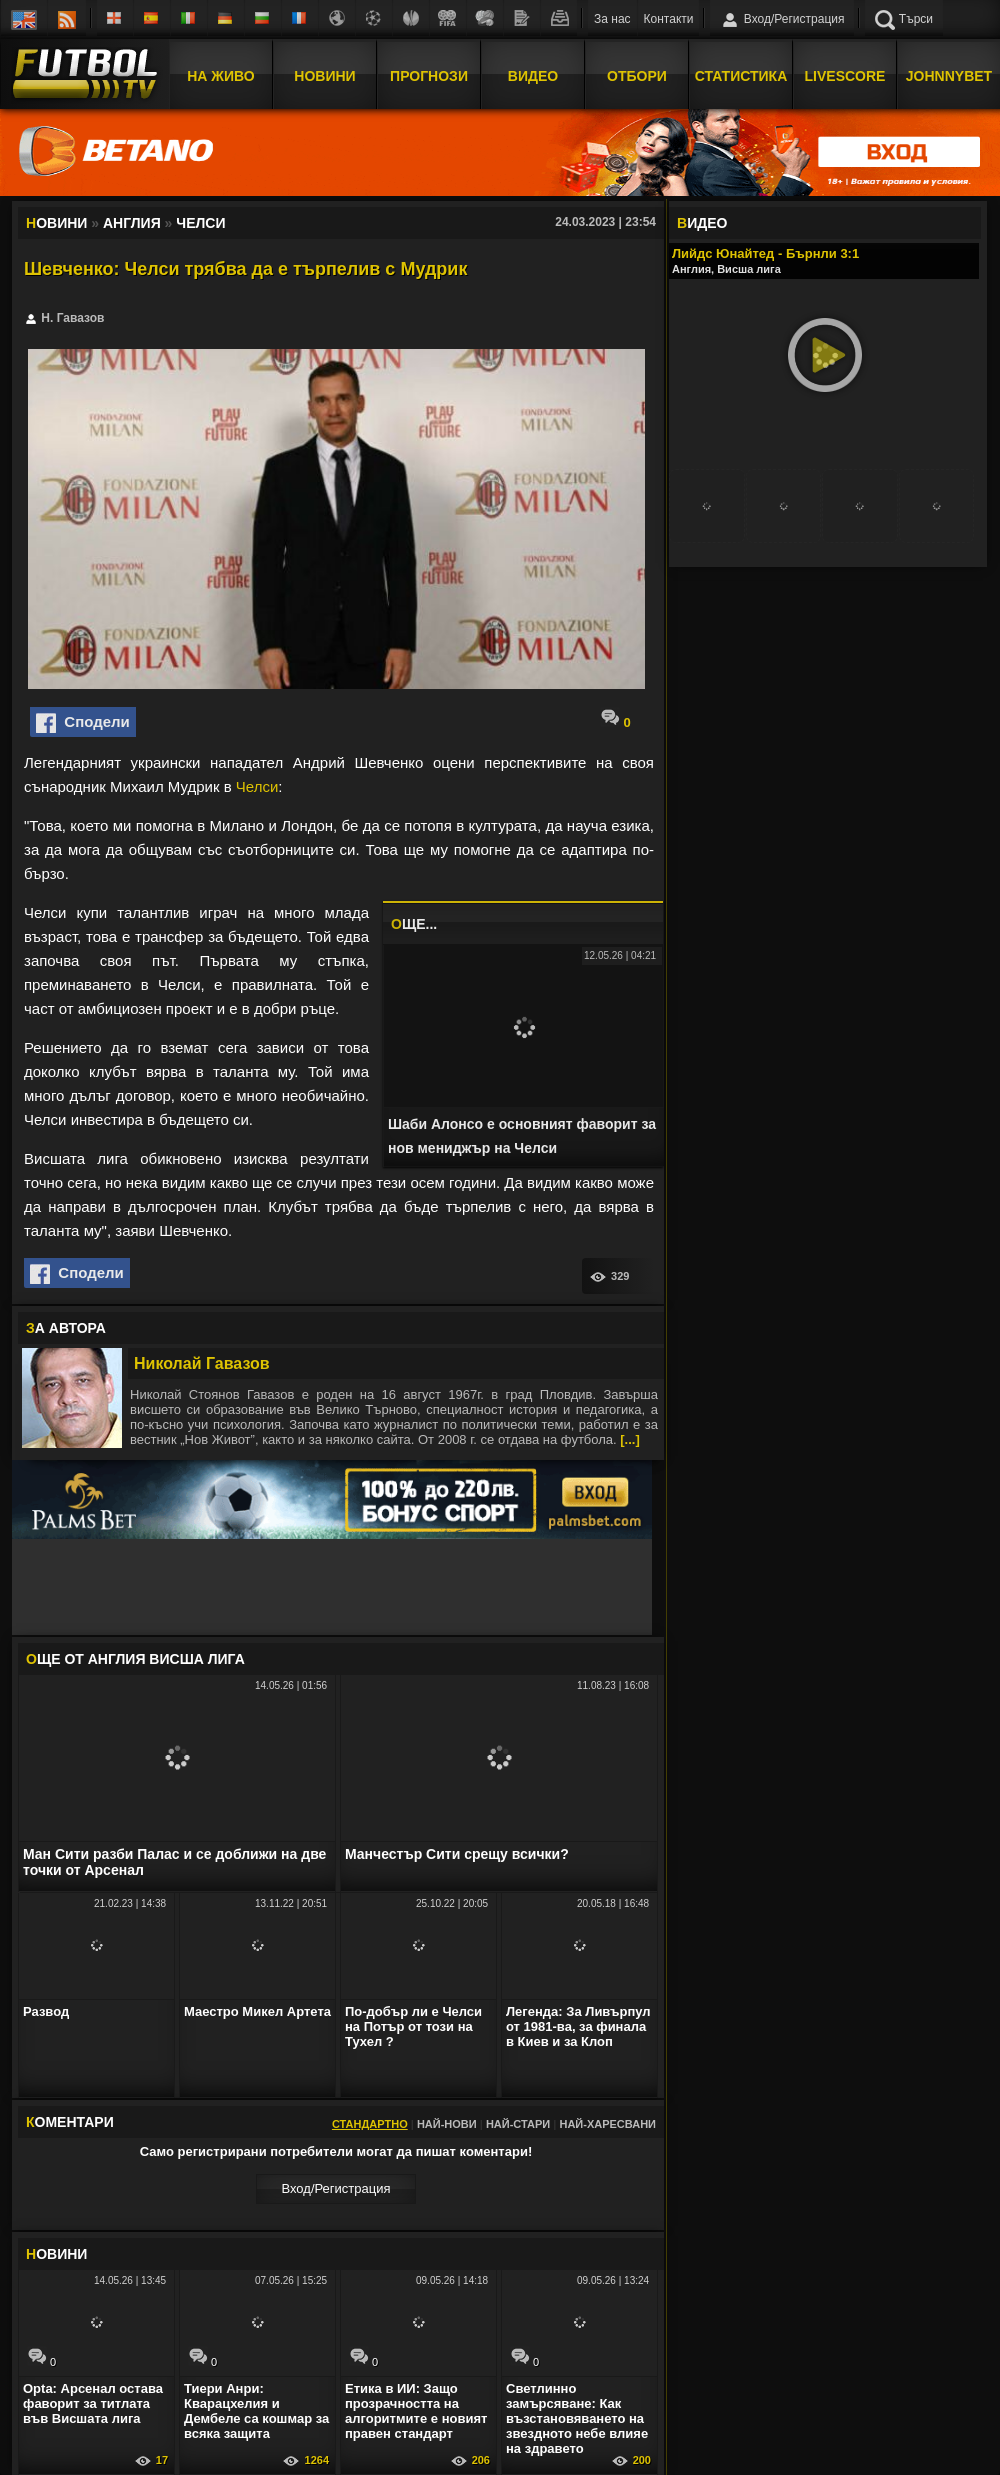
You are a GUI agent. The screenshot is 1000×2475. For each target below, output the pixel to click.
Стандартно (370, 2124)
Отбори (637, 73)
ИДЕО (702, 223)
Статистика (741, 73)
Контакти (669, 19)
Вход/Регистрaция (335, 2188)
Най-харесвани (607, 2124)
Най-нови (447, 2124)
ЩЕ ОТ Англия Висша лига (135, 1659)
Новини (324, 73)
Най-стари (518, 2124)
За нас (612, 19)
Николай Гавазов (202, 1363)
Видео (533, 73)
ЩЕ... (414, 924)
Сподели (83, 723)
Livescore (845, 73)
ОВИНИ (56, 2254)
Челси (257, 786)
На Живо (220, 73)
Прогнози (429, 73)
